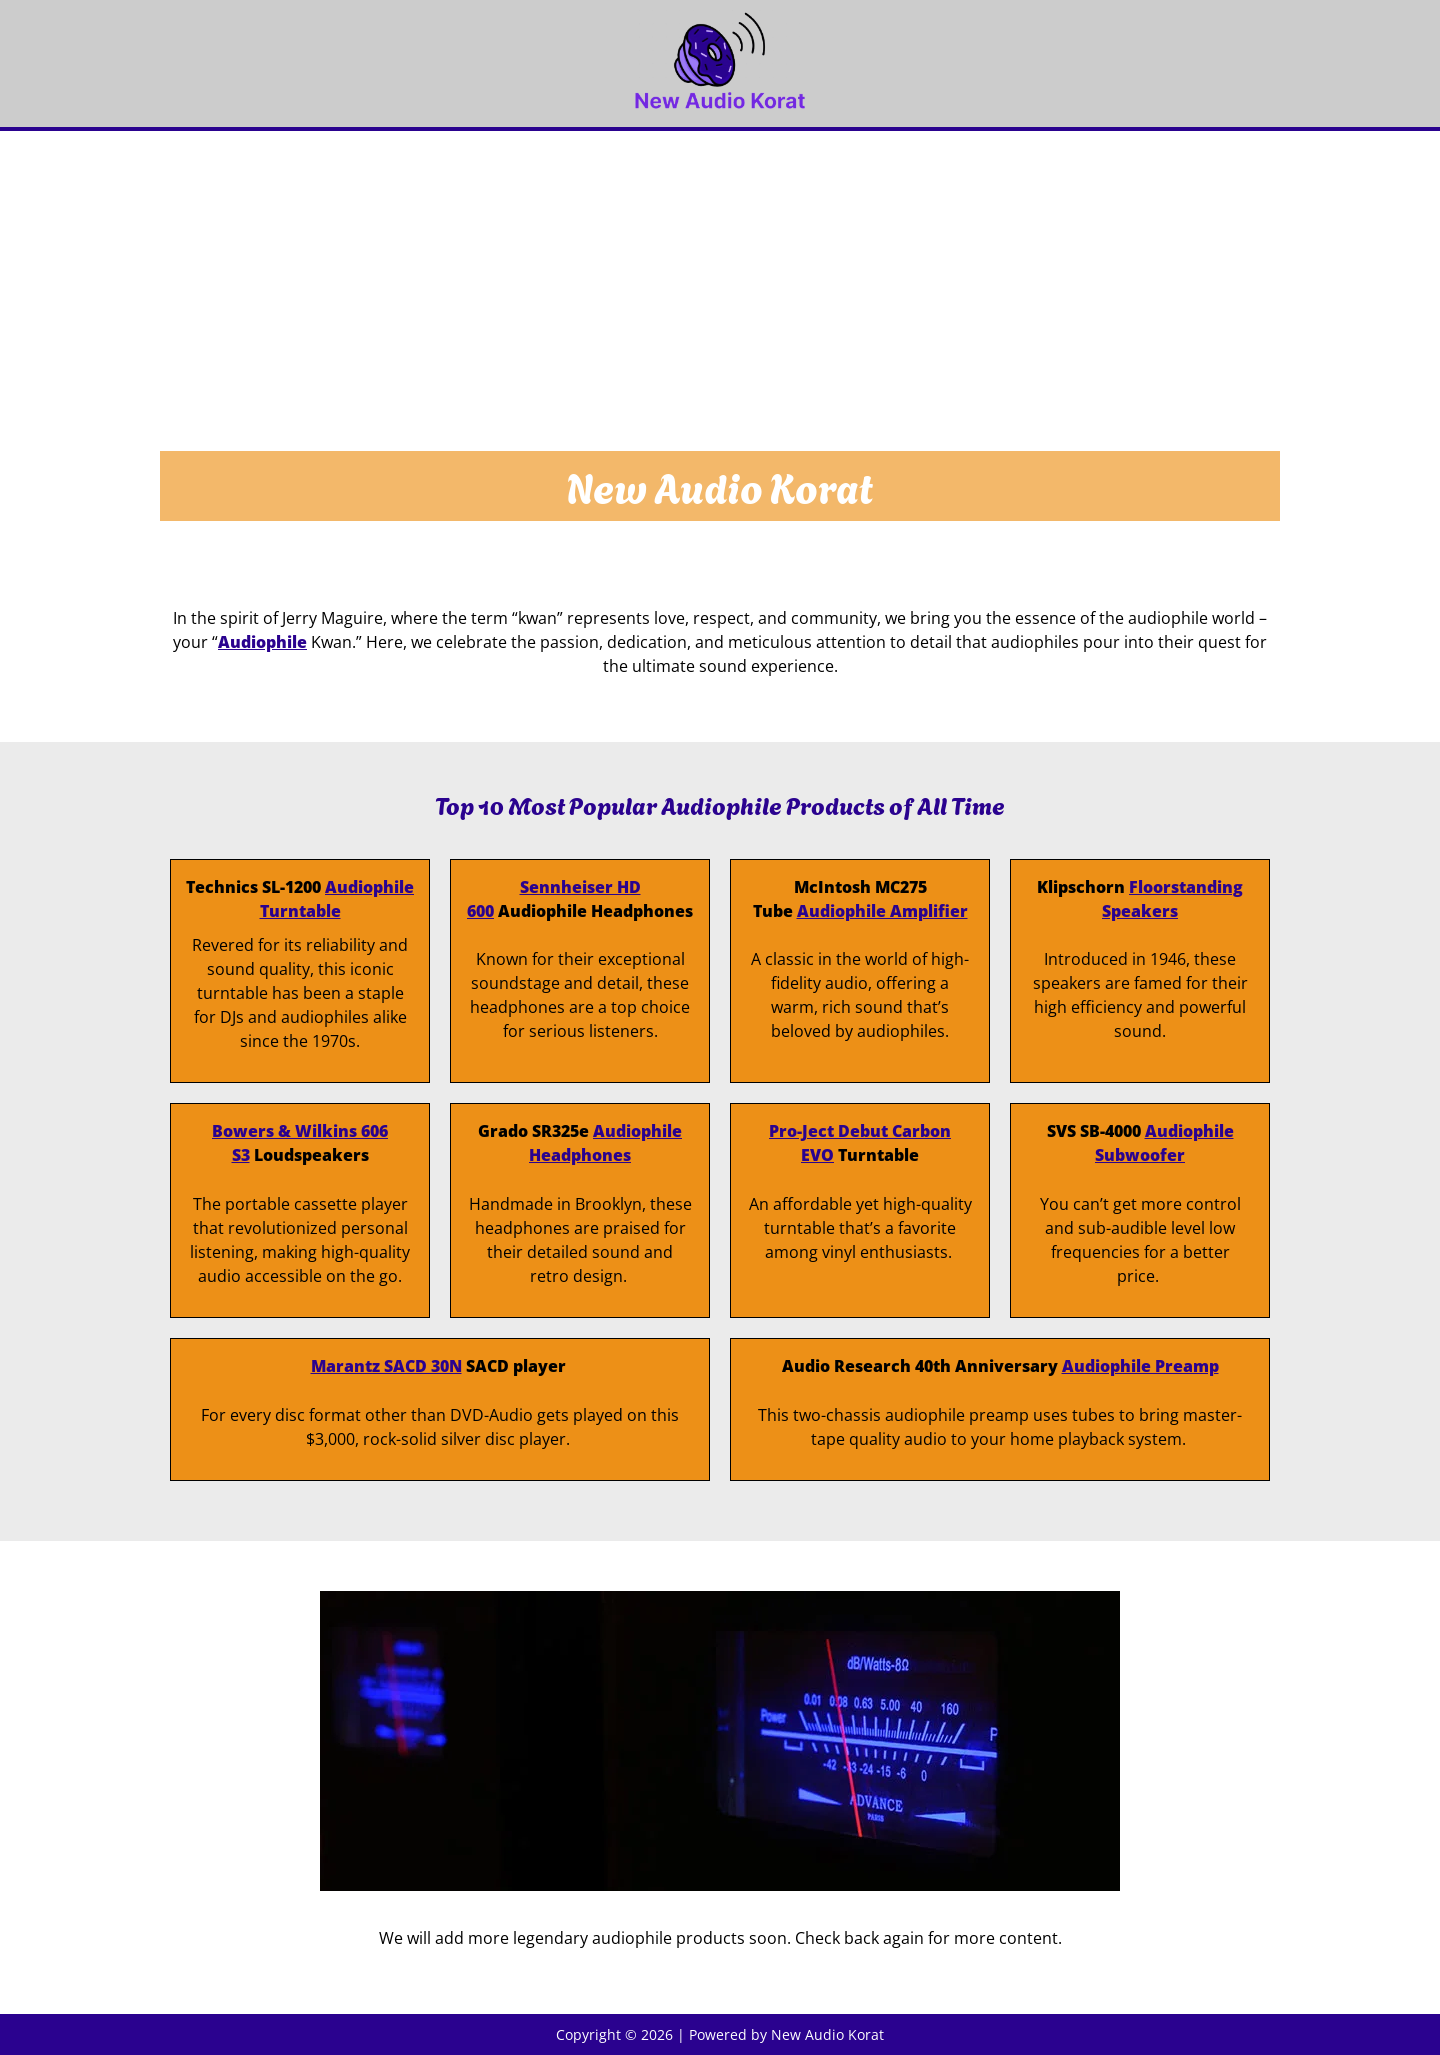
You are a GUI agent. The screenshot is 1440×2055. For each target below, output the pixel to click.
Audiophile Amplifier (882, 911)
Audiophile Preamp (1140, 1366)
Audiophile (262, 642)
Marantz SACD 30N (386, 1366)
